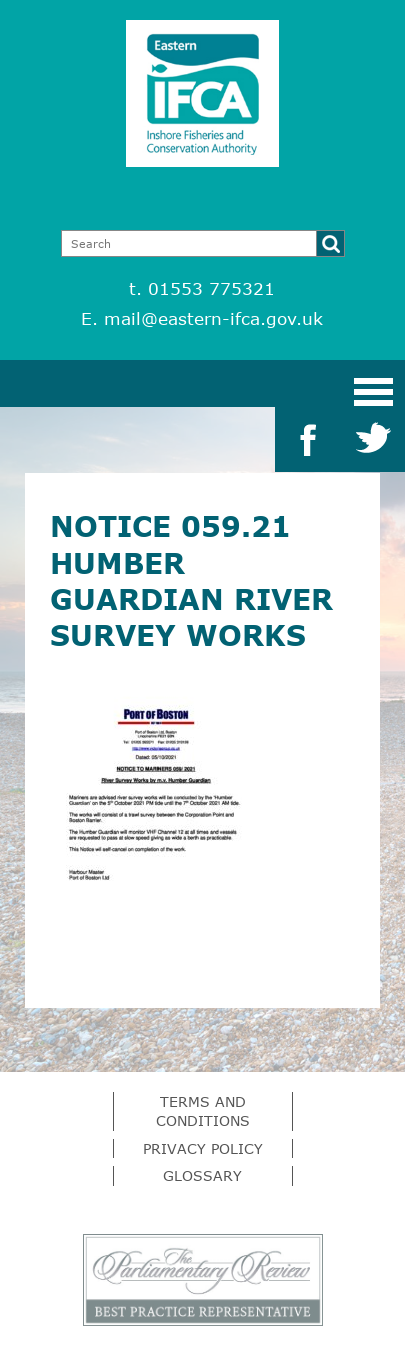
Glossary (202, 1175)
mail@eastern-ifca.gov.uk (213, 318)
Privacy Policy (203, 1148)
